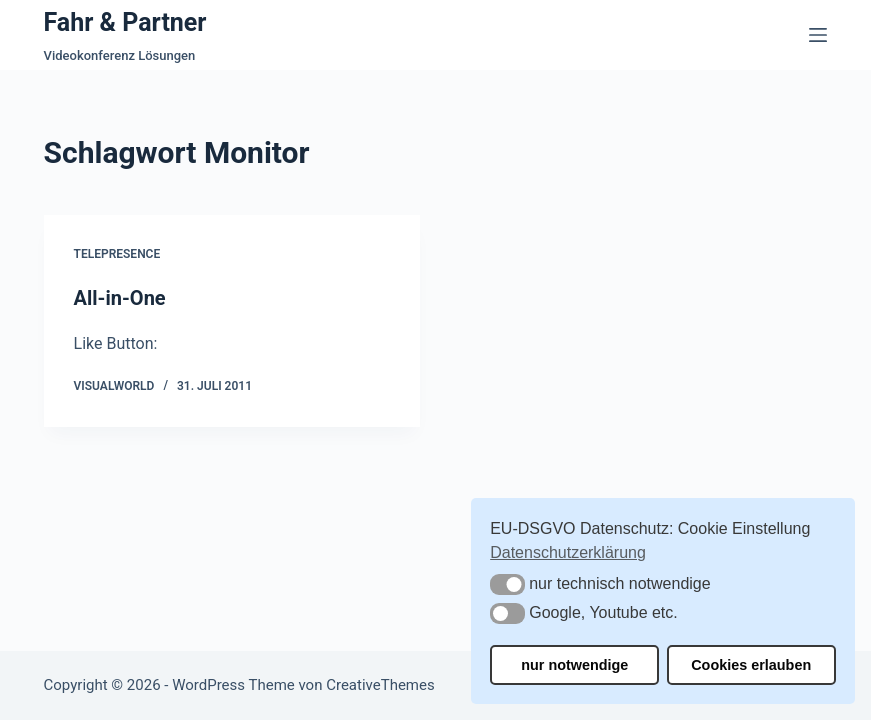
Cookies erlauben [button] (751, 665)
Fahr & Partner (125, 22)
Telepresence (117, 254)
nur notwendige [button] (574, 665)
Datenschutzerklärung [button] (568, 552)
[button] (507, 584)
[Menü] (818, 35)
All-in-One (120, 298)
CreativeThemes (380, 685)
